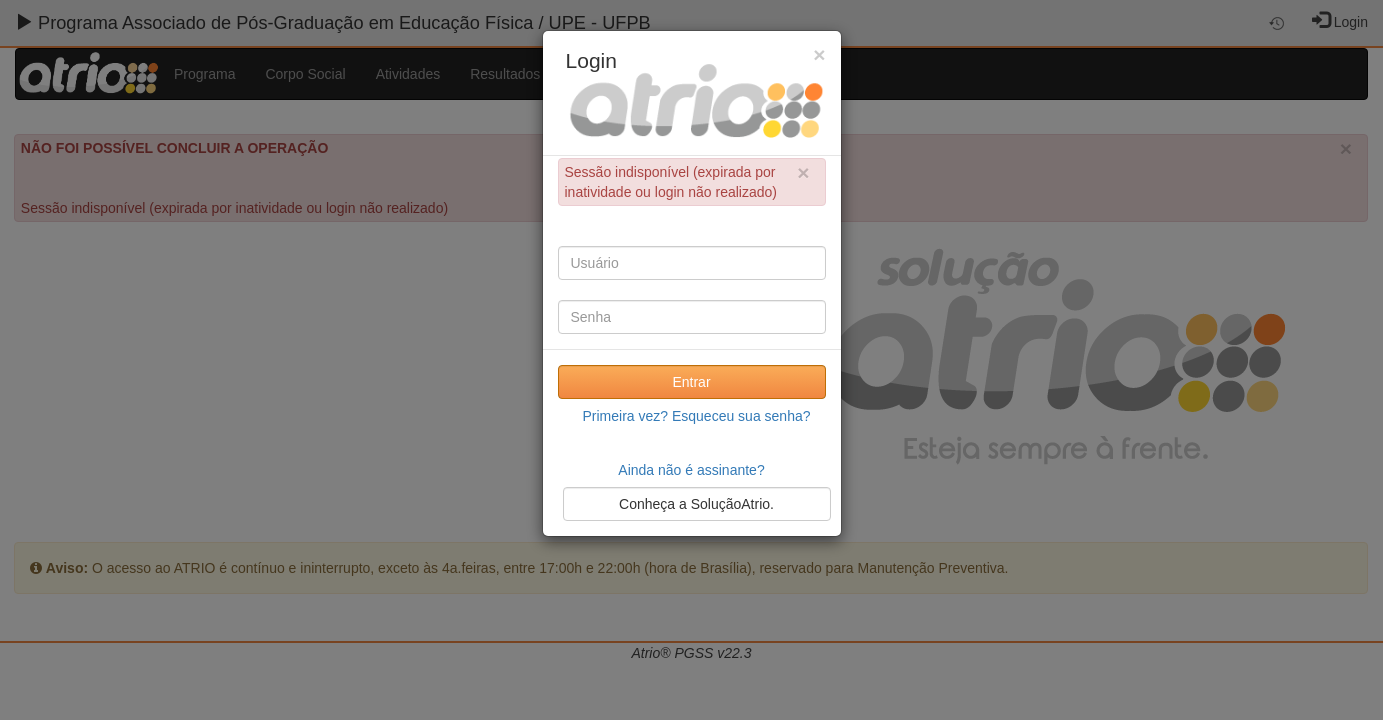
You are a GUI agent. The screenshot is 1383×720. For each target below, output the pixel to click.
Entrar (691, 382)
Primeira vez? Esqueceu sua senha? (696, 416)
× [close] (803, 172)
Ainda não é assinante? (691, 470)
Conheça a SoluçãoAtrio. (696, 504)
